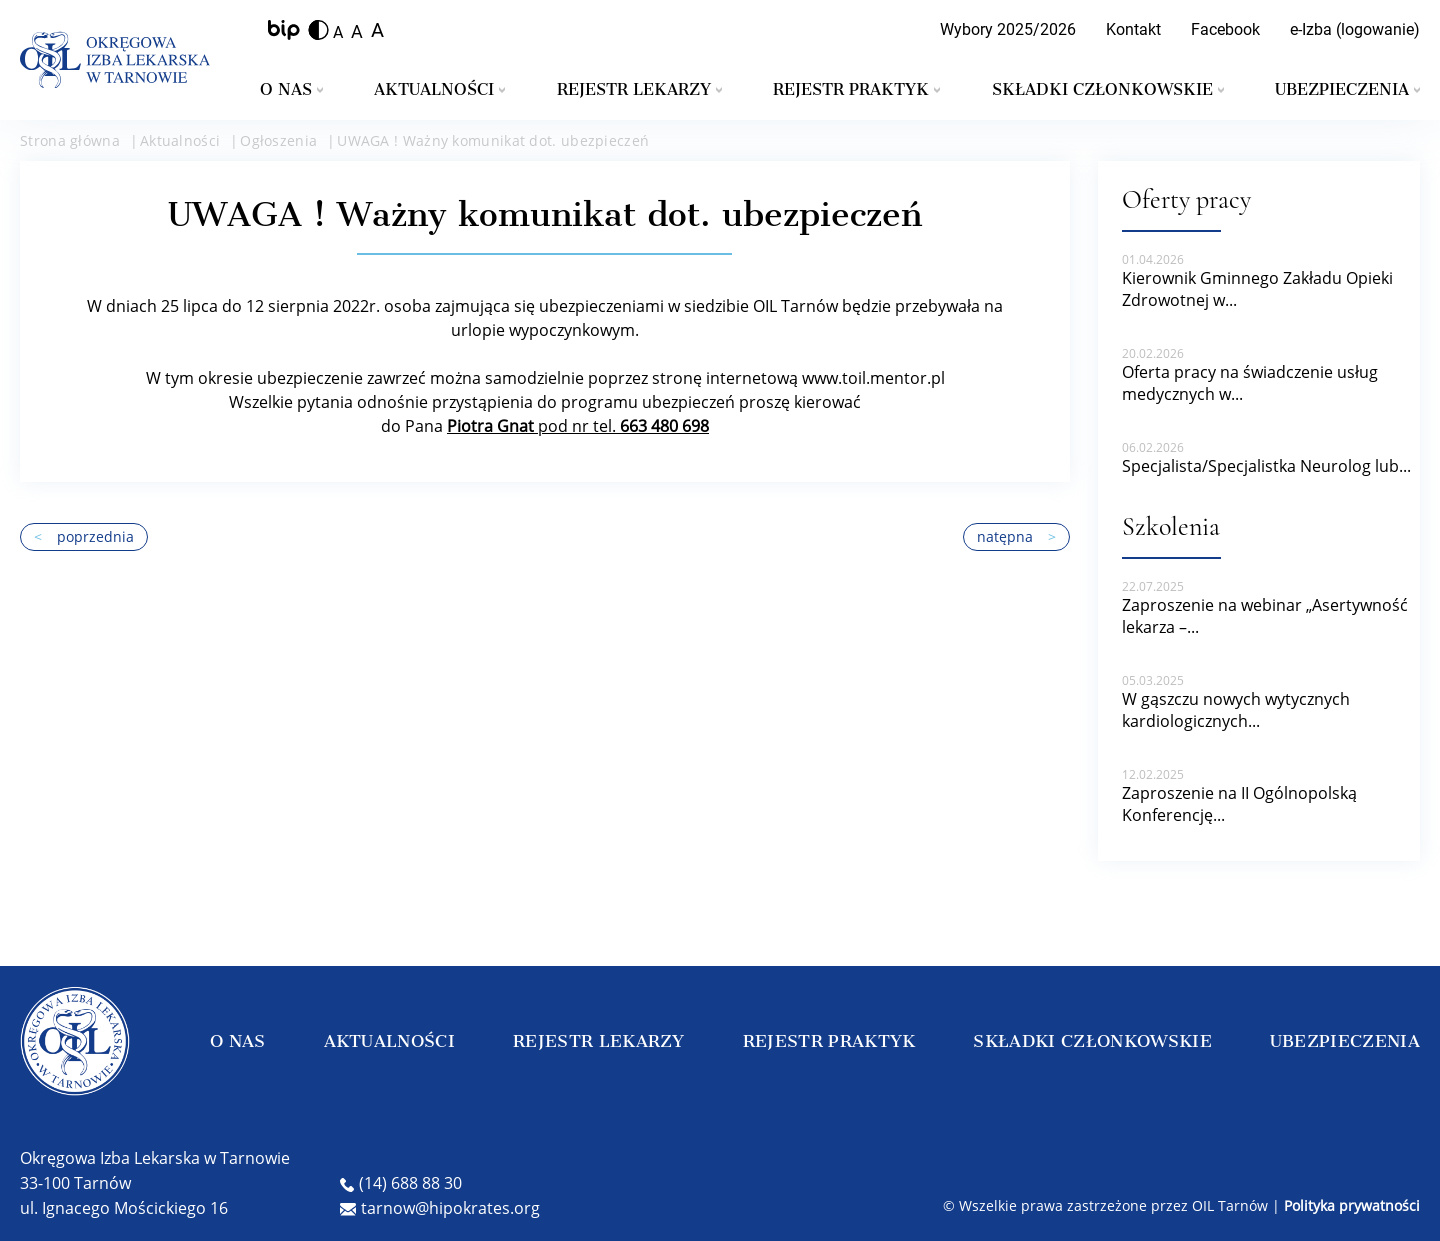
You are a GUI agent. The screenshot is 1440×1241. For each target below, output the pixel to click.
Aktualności (439, 89)
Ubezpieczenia (1347, 89)
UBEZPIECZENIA (1345, 1041)
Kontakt (1133, 29)
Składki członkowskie (1108, 89)
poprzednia (84, 536)
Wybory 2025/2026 (1008, 29)
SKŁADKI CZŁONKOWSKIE (1092, 1041)
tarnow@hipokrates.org (440, 1208)
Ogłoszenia (278, 140)
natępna (1016, 536)
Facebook (1225, 29)
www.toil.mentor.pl (873, 378)
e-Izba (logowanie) (1355, 29)
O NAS (238, 1041)
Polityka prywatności (1352, 1205)
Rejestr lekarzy (639, 89)
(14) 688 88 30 (401, 1183)
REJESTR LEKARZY (599, 1041)
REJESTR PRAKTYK (829, 1041)
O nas (291, 89)
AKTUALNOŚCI (390, 1041)
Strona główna (70, 140)
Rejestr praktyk (856, 89)
